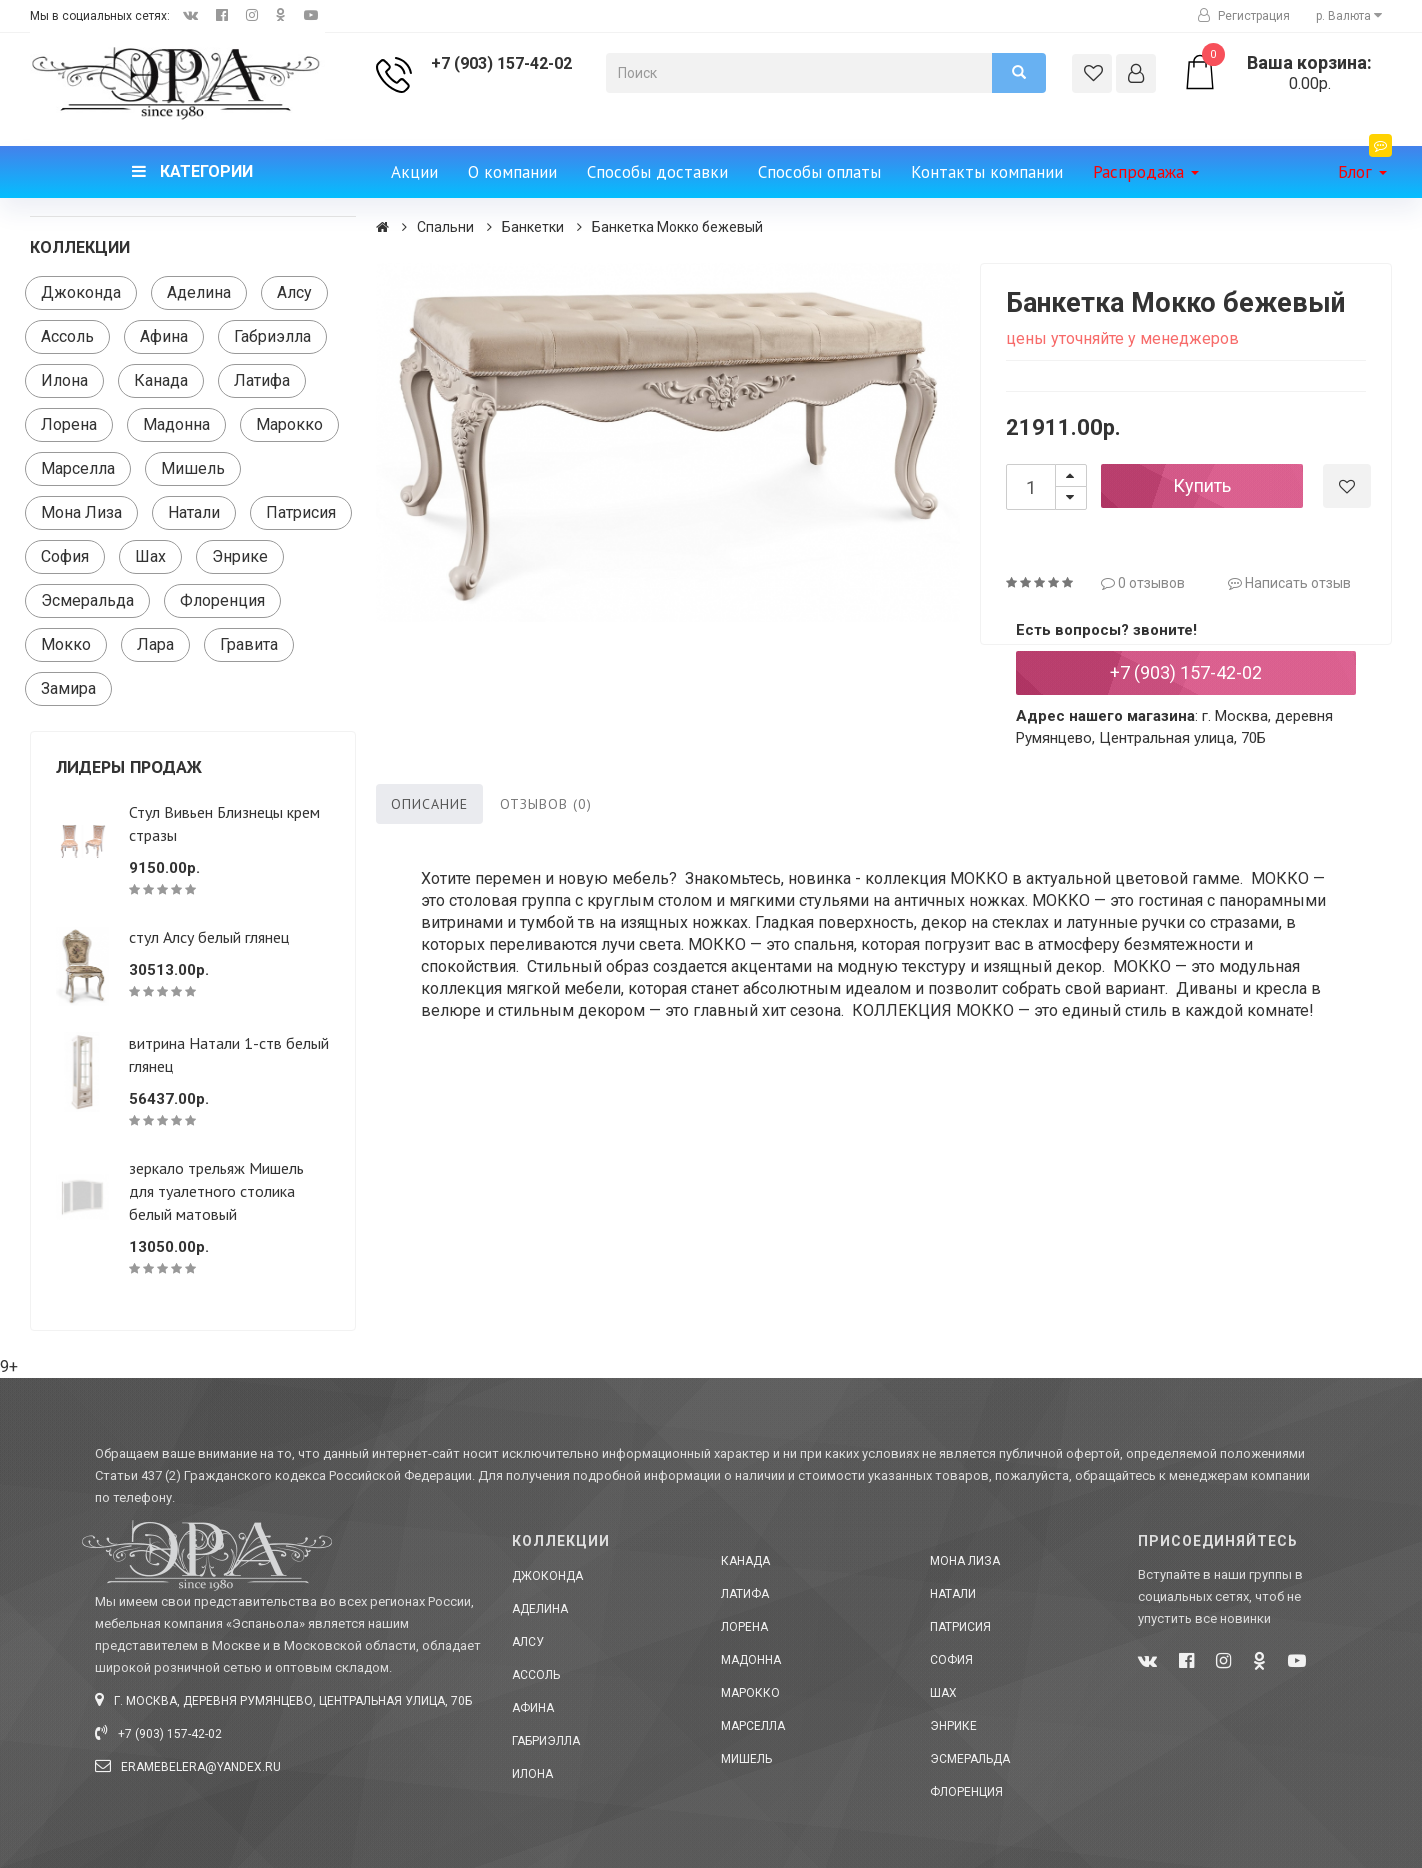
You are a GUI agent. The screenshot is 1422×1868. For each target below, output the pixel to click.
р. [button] (1349, 16)
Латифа (262, 380)
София (65, 556)
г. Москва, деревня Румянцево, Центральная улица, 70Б (283, 1701)
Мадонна (176, 424)
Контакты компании (987, 172)
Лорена (69, 424)
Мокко (66, 644)
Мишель (193, 468)
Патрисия (301, 512)
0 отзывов (1143, 583)
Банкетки (533, 227)
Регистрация (1244, 16)
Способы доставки (657, 172)
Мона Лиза (81, 512)
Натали (194, 512)
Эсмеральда (87, 600)
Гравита (249, 644)
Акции (414, 172)
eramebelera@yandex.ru (188, 1767)
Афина (164, 336)
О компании (512, 172)
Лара (155, 644)
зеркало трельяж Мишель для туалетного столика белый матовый (216, 1191)
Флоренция (222, 600)
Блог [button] (1365, 164)
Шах (150, 556)
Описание (429, 804)
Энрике (240, 556)
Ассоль (67, 336)
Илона (64, 380)
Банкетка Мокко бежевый (677, 227)
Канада (161, 380)
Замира (68, 688)
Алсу (294, 292)
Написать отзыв (1289, 583)
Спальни (445, 227)
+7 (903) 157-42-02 (501, 63)
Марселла (78, 468)
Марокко (289, 424)
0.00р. (1287, 73)
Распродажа (1146, 172)
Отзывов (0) (546, 804)
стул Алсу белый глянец (209, 937)
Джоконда (81, 292)
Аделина (199, 292)
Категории (192, 171)
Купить (1202, 485)
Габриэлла (272, 336)
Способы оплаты (819, 172)
